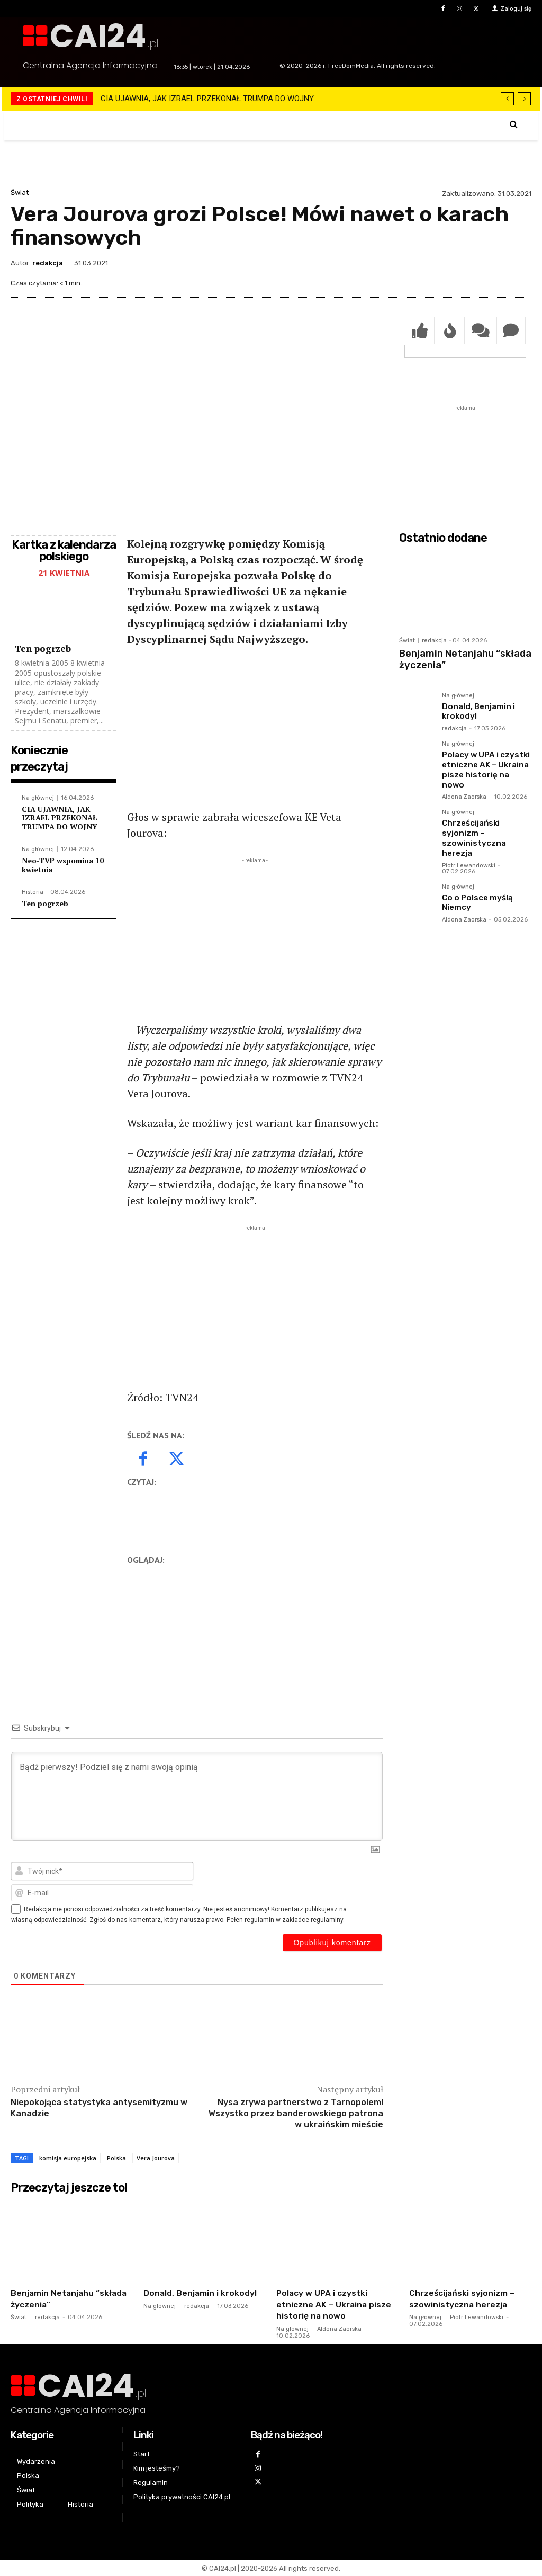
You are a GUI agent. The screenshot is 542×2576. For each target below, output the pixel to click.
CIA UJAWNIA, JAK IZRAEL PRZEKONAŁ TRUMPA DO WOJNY (207, 98)
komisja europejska (67, 2158)
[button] (513, 124)
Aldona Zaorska (464, 778)
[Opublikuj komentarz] (332, 1942)
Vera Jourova (156, 2158)
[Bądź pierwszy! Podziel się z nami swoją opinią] (197, 1796)
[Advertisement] (255, 735)
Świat (20, 192)
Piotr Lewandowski (468, 833)
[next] (524, 98)
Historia (32, 892)
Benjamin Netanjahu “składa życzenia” (458, 658)
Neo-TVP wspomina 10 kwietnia (63, 864)
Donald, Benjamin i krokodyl (476, 707)
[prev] (507, 98)
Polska (116, 2158)
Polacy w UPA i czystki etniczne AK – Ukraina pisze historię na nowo (484, 757)
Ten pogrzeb (43, 648)
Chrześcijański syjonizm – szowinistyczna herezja (486, 813)
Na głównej (38, 798)
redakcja (47, 263)
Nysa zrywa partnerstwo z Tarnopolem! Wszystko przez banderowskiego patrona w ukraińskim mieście (296, 2113)
